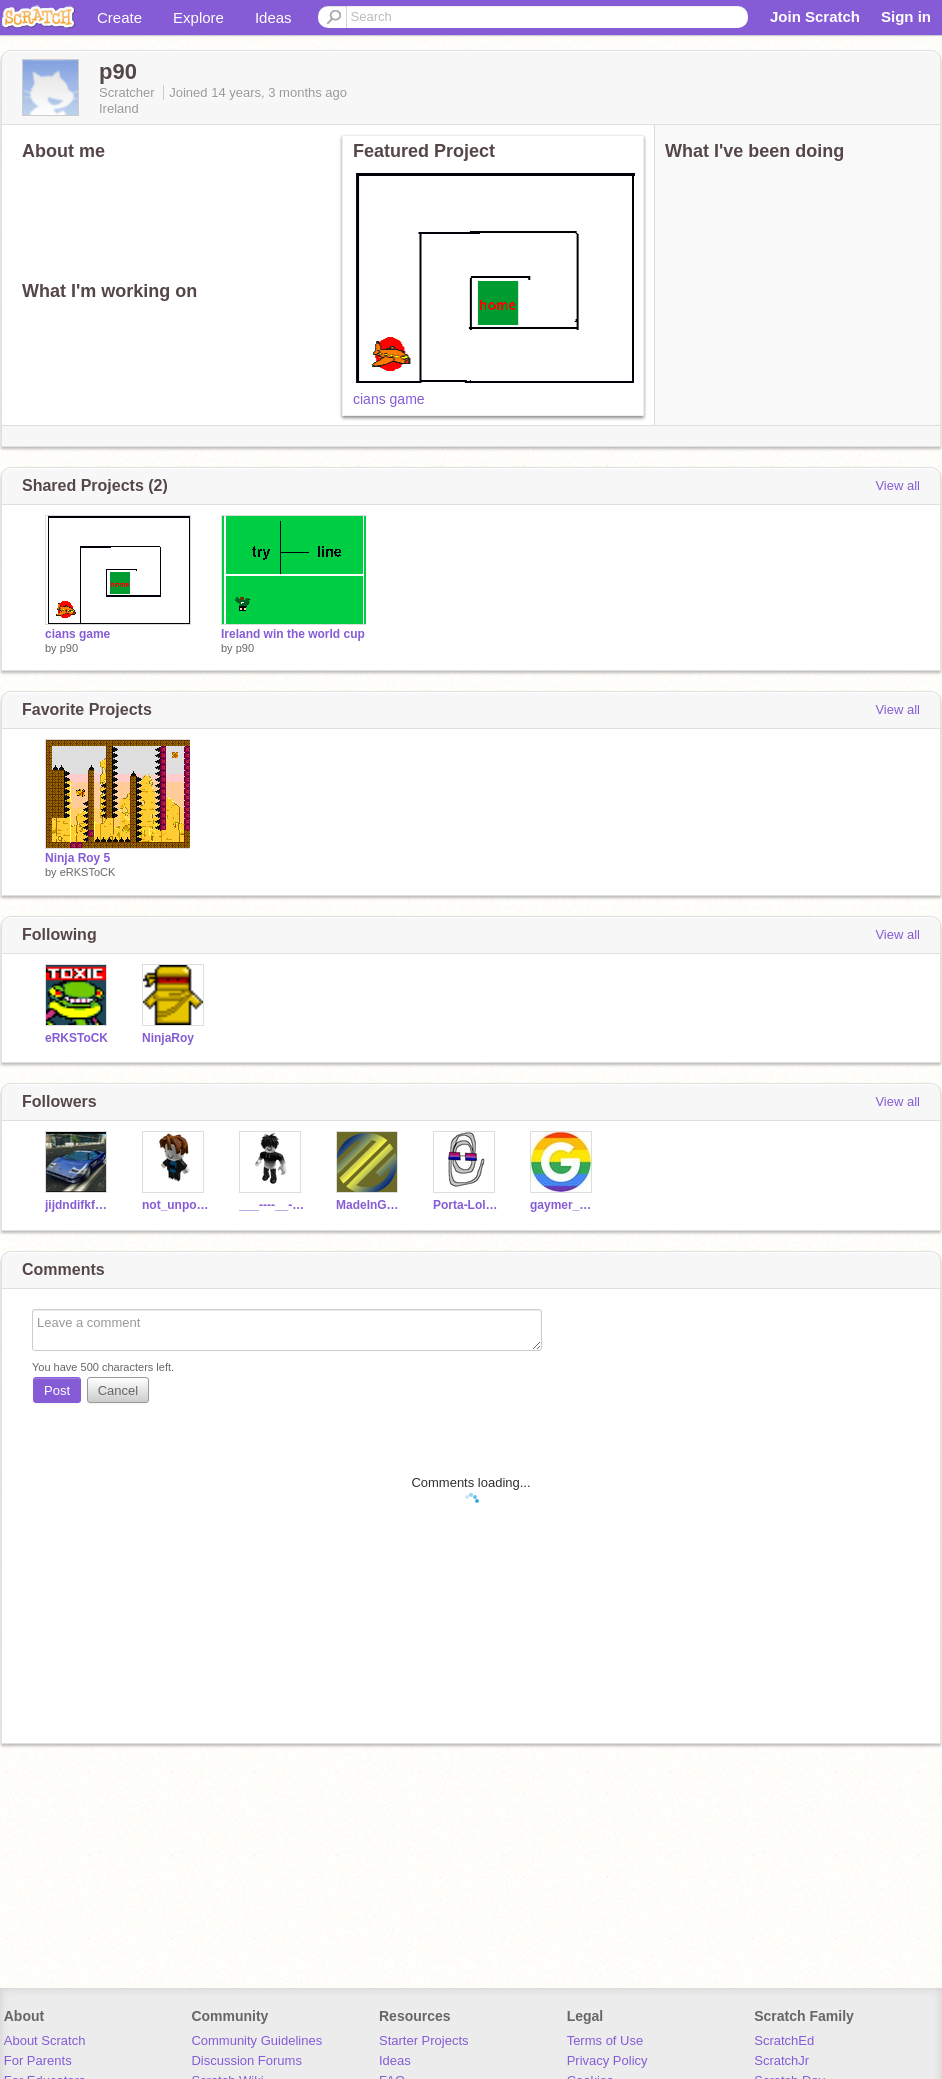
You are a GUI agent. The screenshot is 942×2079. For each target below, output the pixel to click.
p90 (69, 648)
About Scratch (45, 2040)
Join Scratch (815, 16)
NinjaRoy (168, 1038)
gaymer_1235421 (563, 1205)
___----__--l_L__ (272, 1205)
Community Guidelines (256, 2040)
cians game (389, 399)
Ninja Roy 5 (77, 858)
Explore (198, 17)
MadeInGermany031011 (369, 1205)
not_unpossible (175, 1205)
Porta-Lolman (466, 1205)
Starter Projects (424, 2040)
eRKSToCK (88, 872)
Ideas (273, 17)
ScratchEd (784, 2040)
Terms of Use (605, 2040)
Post (57, 1390)
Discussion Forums (246, 2060)
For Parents (38, 2060)
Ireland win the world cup (293, 634)
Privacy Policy (607, 2060)
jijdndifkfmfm (78, 1205)
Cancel (118, 1390)
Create (119, 17)
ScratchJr (781, 2060)
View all (897, 485)
